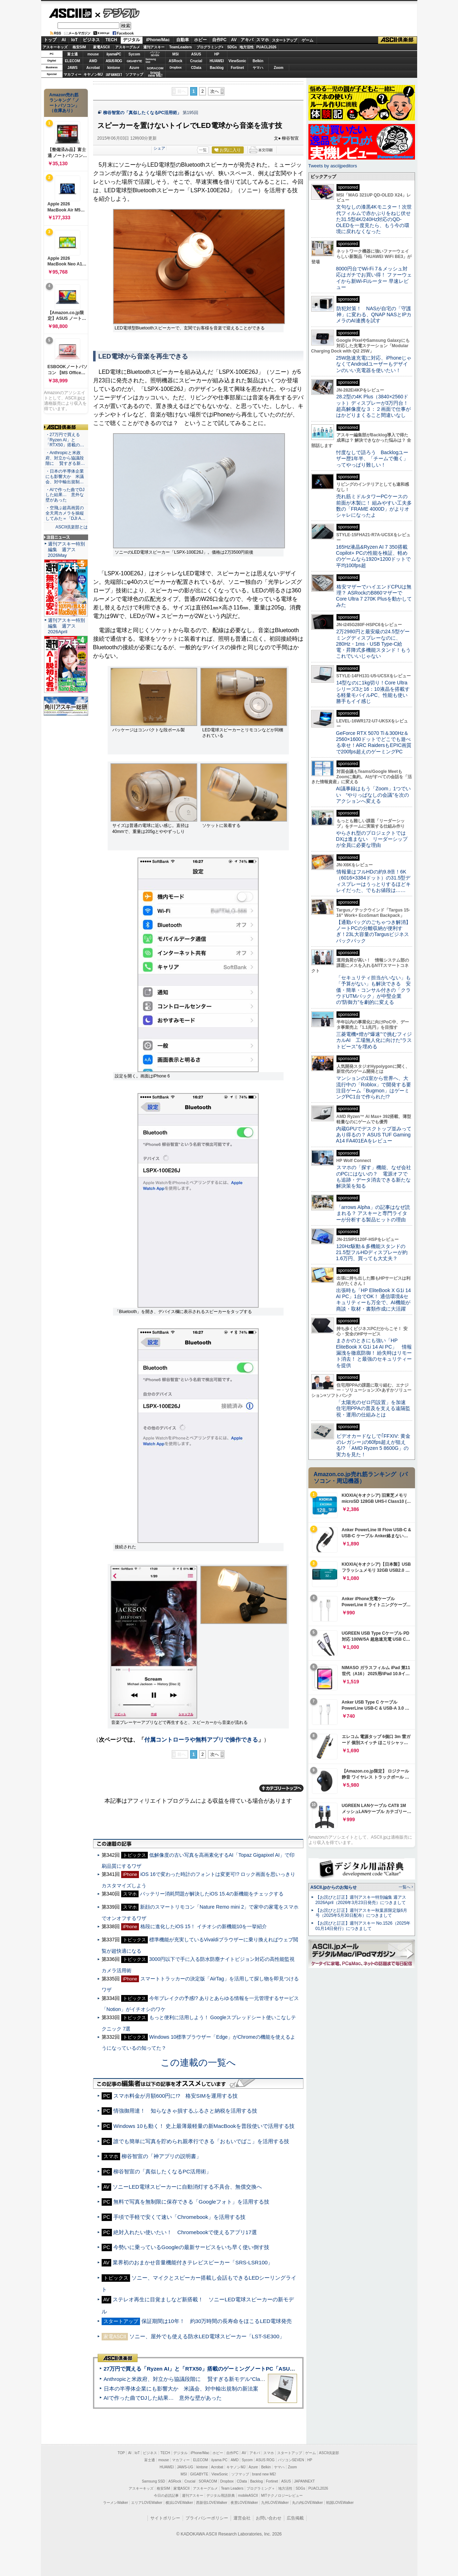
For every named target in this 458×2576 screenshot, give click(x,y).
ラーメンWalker (115, 2503)
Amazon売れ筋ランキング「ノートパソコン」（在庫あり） (64, 102)
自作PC (219, 39)
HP (216, 54)
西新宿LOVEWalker (211, 2503)
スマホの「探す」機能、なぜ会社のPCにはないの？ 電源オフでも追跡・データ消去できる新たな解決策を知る (373, 1177)
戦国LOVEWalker (340, 2503)
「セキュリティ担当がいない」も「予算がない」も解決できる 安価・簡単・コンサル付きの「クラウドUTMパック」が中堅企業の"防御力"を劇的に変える (373, 990)
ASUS (196, 54)
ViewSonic (237, 61)
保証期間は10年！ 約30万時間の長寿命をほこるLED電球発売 (216, 2321)
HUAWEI (217, 61)
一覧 (203, 150)
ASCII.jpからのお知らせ (334, 1887)
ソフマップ (134, 74)
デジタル (117, 12)
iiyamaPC (113, 54)
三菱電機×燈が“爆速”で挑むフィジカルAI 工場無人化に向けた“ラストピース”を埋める (374, 1040)
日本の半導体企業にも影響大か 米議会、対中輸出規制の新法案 (181, 2389)
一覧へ (404, 1887)
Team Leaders (232, 2488)
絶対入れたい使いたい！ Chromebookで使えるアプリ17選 (185, 2232)
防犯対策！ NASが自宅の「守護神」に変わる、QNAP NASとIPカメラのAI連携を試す (374, 315)
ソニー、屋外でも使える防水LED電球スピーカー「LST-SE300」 (207, 2336)
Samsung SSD (153, 2481)
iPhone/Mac (158, 39)
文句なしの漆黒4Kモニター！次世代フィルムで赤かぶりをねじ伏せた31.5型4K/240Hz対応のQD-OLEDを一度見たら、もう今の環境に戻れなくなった (374, 219)
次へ (214, 91)
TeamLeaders (180, 47)
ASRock (175, 61)
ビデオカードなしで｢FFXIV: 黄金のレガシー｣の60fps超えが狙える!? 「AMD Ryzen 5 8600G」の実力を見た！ (373, 1445)
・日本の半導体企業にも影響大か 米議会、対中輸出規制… (64, 476)
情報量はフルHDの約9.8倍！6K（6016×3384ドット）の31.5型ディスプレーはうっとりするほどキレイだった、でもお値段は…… (373, 881)
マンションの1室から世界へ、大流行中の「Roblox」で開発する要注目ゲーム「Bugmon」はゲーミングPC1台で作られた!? (373, 1087)
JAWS (72, 68)
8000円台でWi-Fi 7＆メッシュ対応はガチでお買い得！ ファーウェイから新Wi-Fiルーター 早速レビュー (374, 278)
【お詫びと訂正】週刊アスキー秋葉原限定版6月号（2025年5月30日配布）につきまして (362, 1913)
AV (234, 39)
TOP (121, 2453)
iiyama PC (219, 2460)
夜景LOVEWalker (244, 2503)
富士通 (72, 54)
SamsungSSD (151, 60)
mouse (93, 54)
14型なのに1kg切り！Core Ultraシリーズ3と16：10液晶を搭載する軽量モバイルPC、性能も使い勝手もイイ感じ (373, 692)
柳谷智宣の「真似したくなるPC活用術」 (142, 112)
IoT (74, 39)
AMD (93, 61)
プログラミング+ (209, 47)
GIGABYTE (134, 61)
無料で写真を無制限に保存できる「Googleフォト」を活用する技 (191, 2202)
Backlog (217, 68)
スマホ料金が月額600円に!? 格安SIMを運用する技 (175, 2096)
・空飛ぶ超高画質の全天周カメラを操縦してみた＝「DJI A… (65, 513)
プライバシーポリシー (206, 2518)
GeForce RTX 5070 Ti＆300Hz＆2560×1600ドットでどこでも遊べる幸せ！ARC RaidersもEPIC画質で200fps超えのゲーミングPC (374, 742)
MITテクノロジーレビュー (282, 2495)
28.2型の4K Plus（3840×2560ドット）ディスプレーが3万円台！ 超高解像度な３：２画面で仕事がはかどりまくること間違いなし (373, 406)
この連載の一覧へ (198, 2062)
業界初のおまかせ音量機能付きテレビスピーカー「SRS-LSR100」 (193, 2262)
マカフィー (72, 74)
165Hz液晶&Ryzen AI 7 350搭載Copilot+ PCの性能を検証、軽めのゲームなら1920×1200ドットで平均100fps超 (373, 556)
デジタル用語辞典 (220, 2495)
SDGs (232, 47)
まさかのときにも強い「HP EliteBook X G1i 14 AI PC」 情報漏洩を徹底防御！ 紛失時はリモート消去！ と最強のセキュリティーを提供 (374, 1353)
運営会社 (241, 2518)
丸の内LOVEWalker (307, 2503)
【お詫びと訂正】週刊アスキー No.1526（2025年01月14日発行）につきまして (363, 1926)
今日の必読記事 (166, 2495)
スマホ (262, 39)
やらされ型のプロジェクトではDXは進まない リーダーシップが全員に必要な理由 (372, 839)
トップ (50, 39)
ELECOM (72, 61)
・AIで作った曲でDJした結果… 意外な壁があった (65, 495)
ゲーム (307, 40)
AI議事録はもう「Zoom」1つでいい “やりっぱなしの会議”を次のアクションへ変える (373, 795)
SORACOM (208, 2481)
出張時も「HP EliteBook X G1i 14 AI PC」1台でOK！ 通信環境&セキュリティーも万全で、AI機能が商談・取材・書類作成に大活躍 (373, 1299)
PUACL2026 (266, 47)
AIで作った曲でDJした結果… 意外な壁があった (163, 2398)
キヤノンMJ (93, 74)
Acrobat (93, 68)
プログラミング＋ (261, 2488)
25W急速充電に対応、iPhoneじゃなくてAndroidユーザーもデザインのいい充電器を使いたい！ (374, 364)
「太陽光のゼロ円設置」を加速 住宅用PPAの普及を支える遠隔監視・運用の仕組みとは (373, 1408)
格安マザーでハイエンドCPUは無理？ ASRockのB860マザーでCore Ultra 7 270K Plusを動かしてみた (374, 596)
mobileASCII (248, 2495)
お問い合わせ (268, 2518)
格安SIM (79, 47)
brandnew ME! (155, 74)
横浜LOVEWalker (179, 2503)
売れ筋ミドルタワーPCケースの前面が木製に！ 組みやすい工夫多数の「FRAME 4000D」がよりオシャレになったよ (374, 506)
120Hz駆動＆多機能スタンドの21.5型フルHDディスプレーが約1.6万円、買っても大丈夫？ (372, 1252)
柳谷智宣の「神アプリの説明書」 (161, 2156)
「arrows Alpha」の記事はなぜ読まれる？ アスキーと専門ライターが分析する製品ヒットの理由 (373, 1213)
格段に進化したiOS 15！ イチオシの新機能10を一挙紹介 (203, 1926)
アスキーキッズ (55, 47)
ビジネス (91, 39)
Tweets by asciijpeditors (332, 165)
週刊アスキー (154, 47)
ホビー (200, 39)
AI (63, 39)
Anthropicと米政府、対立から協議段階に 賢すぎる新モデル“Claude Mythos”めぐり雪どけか (215, 2379)
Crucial (196, 61)
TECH (111, 39)
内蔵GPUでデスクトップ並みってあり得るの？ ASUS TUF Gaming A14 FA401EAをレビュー (373, 1135)
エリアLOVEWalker (146, 2503)
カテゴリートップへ (281, 1788)
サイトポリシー (165, 2518)
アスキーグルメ (127, 47)
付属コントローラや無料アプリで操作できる (201, 1740)
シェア (159, 148)
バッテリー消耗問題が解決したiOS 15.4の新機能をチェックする (212, 1894)
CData (196, 68)
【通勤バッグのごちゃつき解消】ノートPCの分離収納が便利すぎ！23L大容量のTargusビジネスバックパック (373, 931)
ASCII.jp (70, 13)
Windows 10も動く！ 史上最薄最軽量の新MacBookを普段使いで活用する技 (204, 2126)
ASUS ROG (114, 61)
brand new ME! (264, 2474)
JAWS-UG (185, 2467)
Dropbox (175, 67)
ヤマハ (258, 68)
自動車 (182, 39)
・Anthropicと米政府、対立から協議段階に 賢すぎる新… (65, 458)
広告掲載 (295, 2518)
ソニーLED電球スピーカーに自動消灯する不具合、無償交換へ (187, 2187)
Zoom (278, 68)
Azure (134, 68)
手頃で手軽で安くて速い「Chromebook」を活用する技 (179, 2217)
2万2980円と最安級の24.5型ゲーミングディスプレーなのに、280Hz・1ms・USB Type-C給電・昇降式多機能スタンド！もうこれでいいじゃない (373, 644)
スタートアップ (284, 40)
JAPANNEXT (114, 74)
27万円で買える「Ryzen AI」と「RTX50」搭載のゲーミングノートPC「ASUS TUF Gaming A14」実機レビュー (239, 2369)
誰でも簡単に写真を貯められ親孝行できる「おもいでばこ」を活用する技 (201, 2141)
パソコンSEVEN (155, 54)
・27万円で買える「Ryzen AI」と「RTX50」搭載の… (64, 440)
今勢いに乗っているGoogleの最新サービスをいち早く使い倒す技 (191, 2247)
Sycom (134, 54)
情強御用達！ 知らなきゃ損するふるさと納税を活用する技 (185, 2111)
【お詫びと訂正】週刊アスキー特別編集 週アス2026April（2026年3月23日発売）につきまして (361, 1900)
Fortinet (237, 68)
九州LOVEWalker (275, 2503)
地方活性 (246, 47)
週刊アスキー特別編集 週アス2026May (66, 549)
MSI (175, 54)
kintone (113, 68)
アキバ (247, 39)
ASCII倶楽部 (397, 40)
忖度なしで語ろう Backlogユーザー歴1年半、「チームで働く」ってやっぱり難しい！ (372, 459)
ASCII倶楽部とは (71, 527)
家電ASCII (101, 47)
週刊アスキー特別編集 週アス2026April (66, 626)
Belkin (258, 61)
